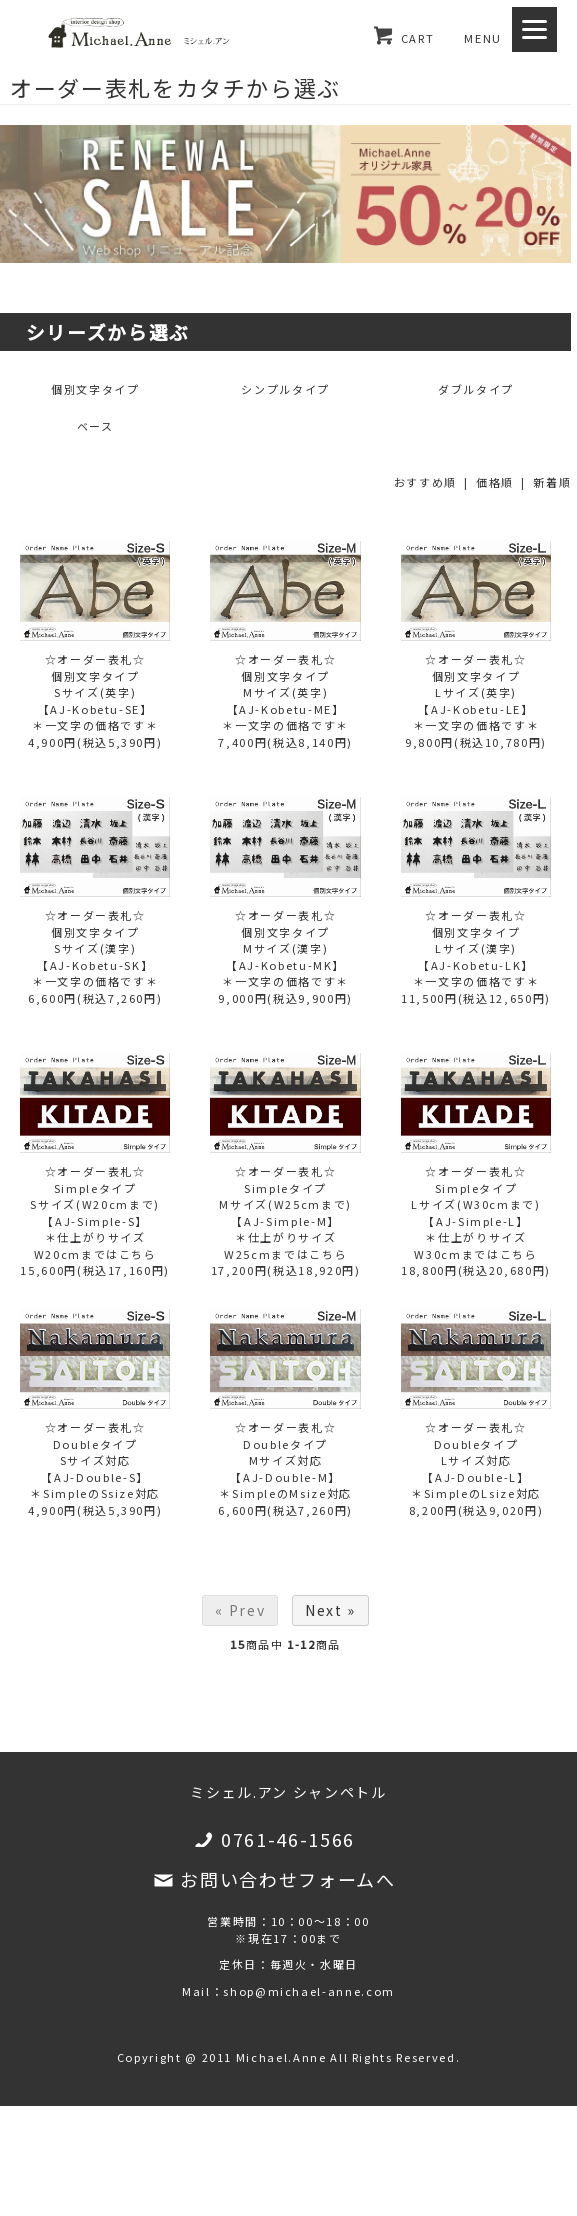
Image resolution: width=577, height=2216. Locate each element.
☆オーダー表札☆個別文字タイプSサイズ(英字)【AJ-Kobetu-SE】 (95, 684)
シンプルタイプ (285, 389)
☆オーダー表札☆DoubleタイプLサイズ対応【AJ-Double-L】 (475, 1452)
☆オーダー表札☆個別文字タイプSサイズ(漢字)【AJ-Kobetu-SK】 (95, 940)
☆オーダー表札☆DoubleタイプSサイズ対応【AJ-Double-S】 (94, 1452)
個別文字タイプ (95, 389)
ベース (95, 426)
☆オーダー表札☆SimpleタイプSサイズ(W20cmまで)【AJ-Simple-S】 (94, 1196)
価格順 (495, 482)
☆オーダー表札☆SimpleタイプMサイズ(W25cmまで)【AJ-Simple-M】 (285, 1196)
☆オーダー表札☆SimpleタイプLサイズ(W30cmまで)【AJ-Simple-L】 (475, 1196)
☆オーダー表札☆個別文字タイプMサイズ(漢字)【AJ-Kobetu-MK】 (285, 940)
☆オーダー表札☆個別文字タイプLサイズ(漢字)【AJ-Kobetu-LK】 (476, 940)
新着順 (552, 482)
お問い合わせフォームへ (287, 1879)
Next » (330, 1610)
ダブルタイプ (476, 389)
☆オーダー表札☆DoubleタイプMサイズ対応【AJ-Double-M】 (285, 1452)
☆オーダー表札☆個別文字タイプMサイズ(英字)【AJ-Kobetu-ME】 (286, 684)
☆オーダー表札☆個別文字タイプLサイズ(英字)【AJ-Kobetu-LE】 (475, 684)
